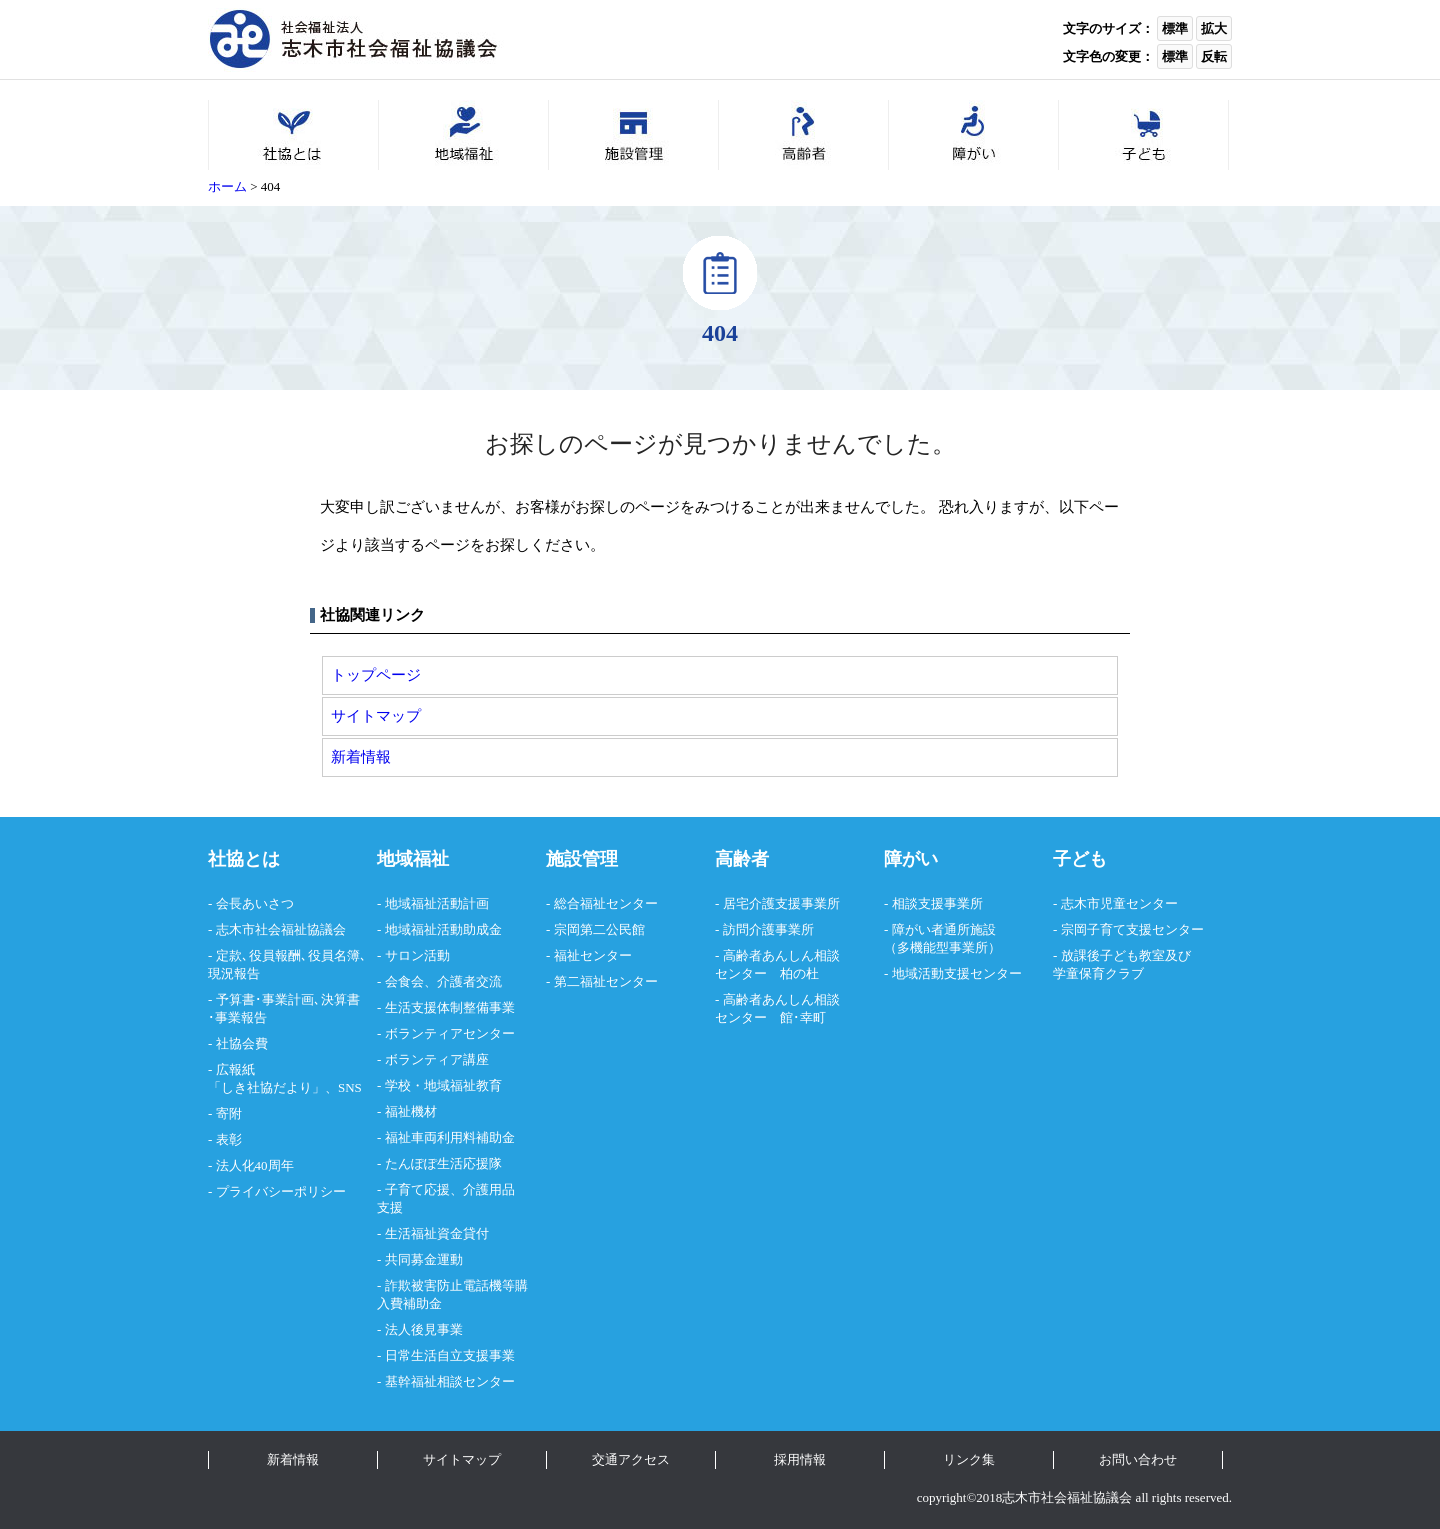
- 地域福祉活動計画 (433, 903)
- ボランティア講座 (433, 1059)
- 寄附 (225, 1113)
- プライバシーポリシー (277, 1191)
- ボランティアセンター (446, 1033)
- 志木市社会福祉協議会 (277, 929)
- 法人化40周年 (251, 1165)
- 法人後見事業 (420, 1329)
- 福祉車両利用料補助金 (446, 1137)
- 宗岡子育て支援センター (1128, 929)
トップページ (376, 674)
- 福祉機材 (407, 1111)
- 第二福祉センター (602, 981)
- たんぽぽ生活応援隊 (439, 1163)
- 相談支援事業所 (933, 903)
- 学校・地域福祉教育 (439, 1085)
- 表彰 (225, 1139)
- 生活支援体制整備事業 (446, 1007)
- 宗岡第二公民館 (595, 929)
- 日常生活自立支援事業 (446, 1355)
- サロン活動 (413, 955)
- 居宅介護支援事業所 (777, 903)
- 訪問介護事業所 (764, 929)
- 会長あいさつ (251, 903)
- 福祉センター (589, 955)
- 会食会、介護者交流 (439, 981)
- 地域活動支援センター (953, 973)
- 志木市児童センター (1115, 903)
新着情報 (361, 756)
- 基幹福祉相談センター (446, 1381)
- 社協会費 (238, 1043)
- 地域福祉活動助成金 (439, 929)
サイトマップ (376, 715)
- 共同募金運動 (420, 1259)
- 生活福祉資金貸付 (433, 1233)
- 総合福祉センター (602, 903)
